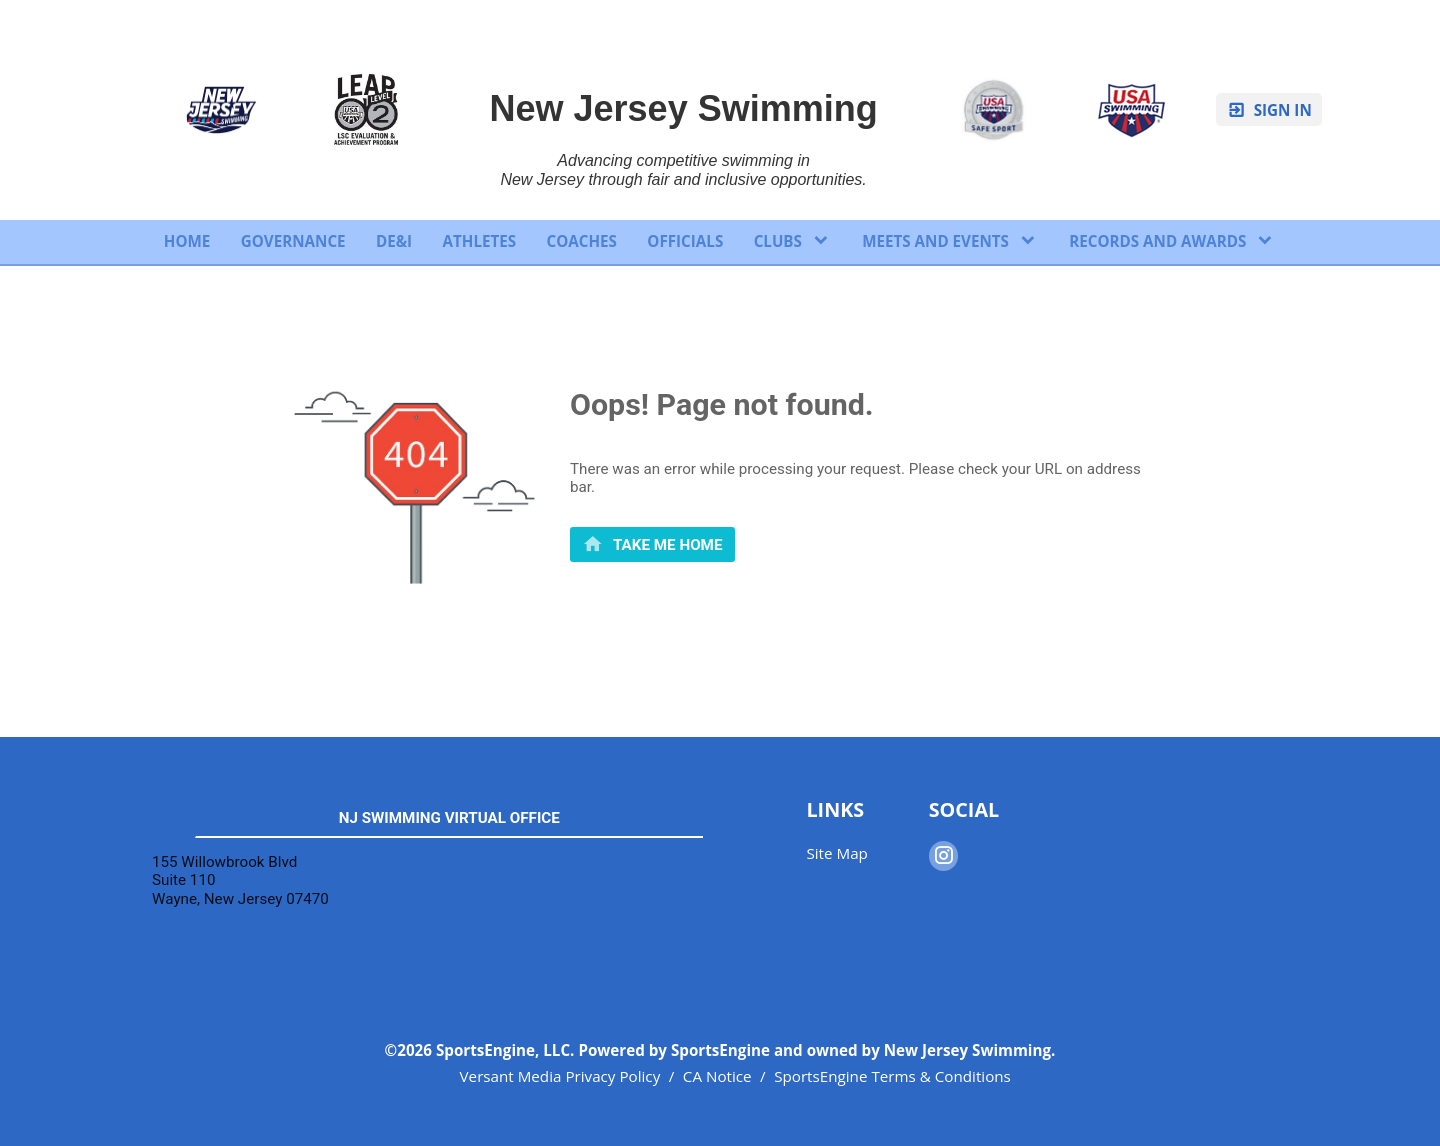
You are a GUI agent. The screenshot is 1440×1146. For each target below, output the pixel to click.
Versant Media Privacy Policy (560, 1076)
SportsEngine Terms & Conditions (892, 1076)
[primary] (652, 544)
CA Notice (717, 1076)
